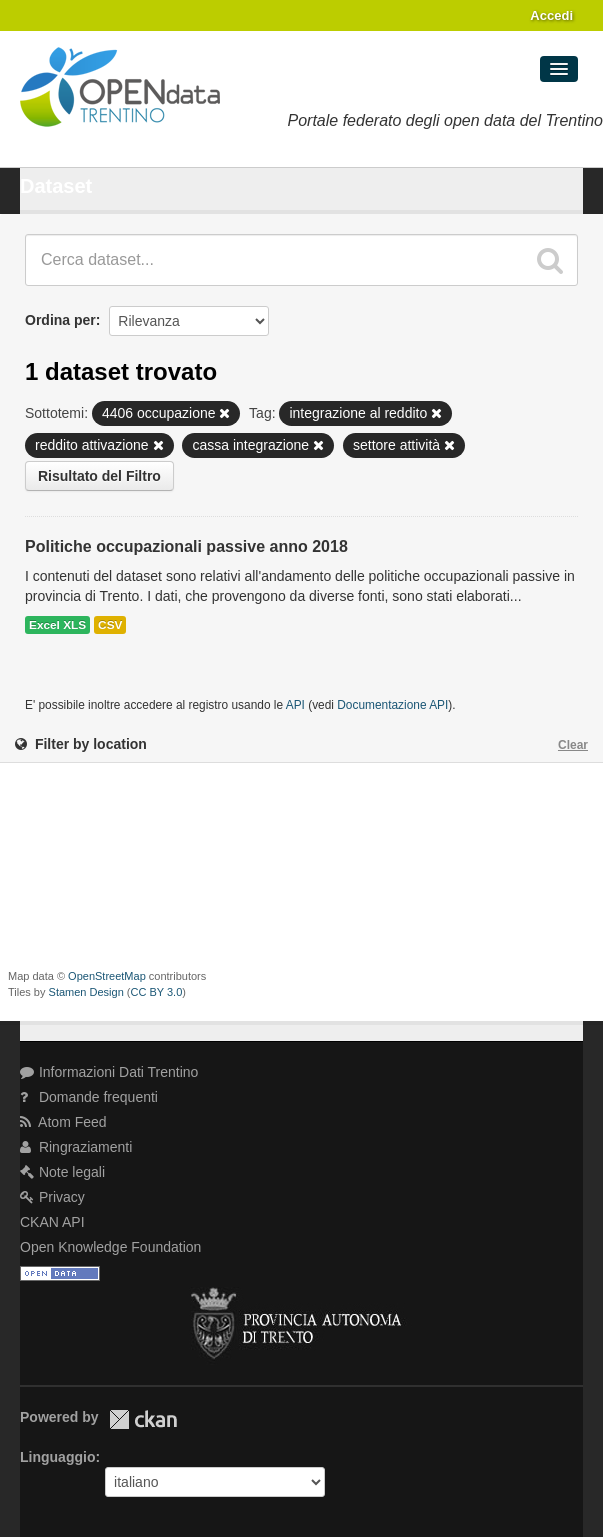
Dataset (56, 186)
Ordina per (60, 320)
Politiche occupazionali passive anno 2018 (186, 546)
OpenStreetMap (107, 976)
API (295, 705)
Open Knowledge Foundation (110, 1247)
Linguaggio (57, 1457)
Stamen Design (86, 992)
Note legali (62, 1172)
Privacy (52, 1197)
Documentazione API (392, 705)
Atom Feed (63, 1122)
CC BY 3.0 (157, 992)
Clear (573, 745)
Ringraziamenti (76, 1147)
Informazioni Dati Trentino (109, 1072)
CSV (110, 625)
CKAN (143, 1419)
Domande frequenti (89, 1097)
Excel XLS (57, 625)
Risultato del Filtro (99, 476)
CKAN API (52, 1222)
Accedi (551, 15)
